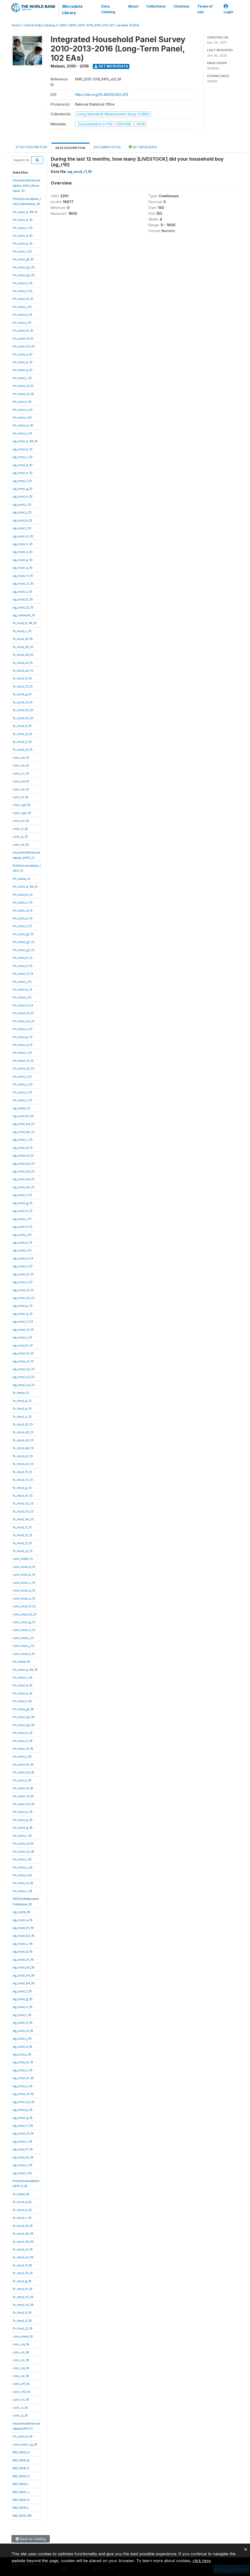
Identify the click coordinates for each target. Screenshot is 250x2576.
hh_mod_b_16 (22, 2436)
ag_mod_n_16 (22, 2070)
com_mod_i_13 (23, 1638)
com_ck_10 (21, 844)
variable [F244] (127, 25)
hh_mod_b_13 (22, 894)
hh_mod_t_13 (22, 1076)
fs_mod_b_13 (22, 1408)
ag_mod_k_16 (22, 2046)
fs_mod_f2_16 (23, 2273)
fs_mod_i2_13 (22, 1535)
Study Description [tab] (31, 147)
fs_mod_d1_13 (23, 1424)
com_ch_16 (21, 2399)
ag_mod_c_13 (22, 1139)
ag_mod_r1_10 (23, 576)
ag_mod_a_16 (22, 1920)
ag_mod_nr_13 (23, 1274)
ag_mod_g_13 (22, 1203)
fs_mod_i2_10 (22, 734)
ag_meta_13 (21, 1108)
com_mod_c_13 (24, 1582)
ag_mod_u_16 (22, 2165)
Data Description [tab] (70, 148)
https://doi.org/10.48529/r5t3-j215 (101, 94)
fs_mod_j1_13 (22, 1543)
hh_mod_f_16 (22, 1701)
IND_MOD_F (21, 2468)
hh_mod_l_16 (22, 1780)
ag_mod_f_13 (22, 1195)
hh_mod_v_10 (22, 417)
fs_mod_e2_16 (23, 2257)
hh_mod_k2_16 (23, 1772)
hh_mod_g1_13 (23, 934)
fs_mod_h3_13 (23, 1511)
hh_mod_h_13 (22, 958)
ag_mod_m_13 (23, 1258)
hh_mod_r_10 (22, 378)
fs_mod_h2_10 (23, 710)
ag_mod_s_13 (22, 1337)
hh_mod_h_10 (22, 283)
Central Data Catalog (39, 25)
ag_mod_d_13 (22, 1148)
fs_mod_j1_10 (22, 742)
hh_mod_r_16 (22, 1836)
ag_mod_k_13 (22, 1242)
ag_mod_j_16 (22, 2038)
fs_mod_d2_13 (23, 1432)
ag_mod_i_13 (22, 1219)
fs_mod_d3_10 (23, 655)
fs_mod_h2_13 (23, 1503)
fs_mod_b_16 (22, 2210)
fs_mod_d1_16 (23, 2226)
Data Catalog (108, 9)
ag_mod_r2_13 (23, 1329)
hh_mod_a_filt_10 (25, 212)
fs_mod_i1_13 (22, 1527)
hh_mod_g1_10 (23, 259)
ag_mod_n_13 (22, 1266)
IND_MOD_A (21, 2452)
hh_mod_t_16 (22, 1859)
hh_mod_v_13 (22, 1092)
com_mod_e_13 (24, 1598)
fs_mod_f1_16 (22, 2265)
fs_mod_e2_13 (23, 1464)
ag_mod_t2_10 (23, 607)
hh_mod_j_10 (22, 307)
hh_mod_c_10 (22, 228)
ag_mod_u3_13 (23, 1377)
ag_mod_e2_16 (23, 1967)
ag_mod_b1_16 (23, 1928)
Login (228, 9)
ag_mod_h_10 (22, 496)
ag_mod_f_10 (22, 481)
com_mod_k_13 (24, 1654)
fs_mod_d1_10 (23, 639)
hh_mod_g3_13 (23, 950)
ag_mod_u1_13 (23, 1361)
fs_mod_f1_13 (22, 1472)
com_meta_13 (23, 1559)
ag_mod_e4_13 (23, 1179)
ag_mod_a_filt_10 (25, 441)
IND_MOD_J (21, 2492)
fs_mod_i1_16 (22, 2312)
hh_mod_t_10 (22, 401)
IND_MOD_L (21, 2507)
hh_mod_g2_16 (23, 1717)
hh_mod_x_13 (22, 1100)
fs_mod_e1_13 (23, 1456)
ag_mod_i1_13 (22, 1227)
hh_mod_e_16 (22, 1693)
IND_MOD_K (21, 2500)
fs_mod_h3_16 (23, 2305)
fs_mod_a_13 (22, 1401)
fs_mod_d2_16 (23, 2233)
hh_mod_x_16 (22, 1891)
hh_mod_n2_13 (23, 1021)
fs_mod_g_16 (22, 2281)
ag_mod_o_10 (22, 552)
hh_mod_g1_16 (23, 1709)
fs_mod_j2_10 (22, 749)
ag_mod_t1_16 (23, 2149)
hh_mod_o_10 (22, 354)
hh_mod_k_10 (22, 314)
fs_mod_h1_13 (22, 1495)
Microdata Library (72, 9)
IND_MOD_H (21, 2476)
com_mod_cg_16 (25, 2444)
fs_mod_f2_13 (23, 1480)
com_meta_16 (23, 2336)
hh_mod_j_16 (22, 1756)
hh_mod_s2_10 (23, 394)
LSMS (62, 25)
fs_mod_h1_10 (22, 702)
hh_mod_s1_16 (23, 1843)
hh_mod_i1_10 (22, 291)
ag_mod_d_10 (22, 465)
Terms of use (204, 9)
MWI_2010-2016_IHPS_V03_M (91, 25)
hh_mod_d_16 (22, 1685)
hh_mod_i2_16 (23, 1748)
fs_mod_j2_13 (22, 1551)
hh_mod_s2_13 (23, 1068)
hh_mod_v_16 (22, 1875)
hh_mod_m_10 (23, 330)
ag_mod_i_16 (22, 2015)
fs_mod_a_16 (22, 2202)
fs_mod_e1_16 (23, 2249)
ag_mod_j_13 (22, 1235)
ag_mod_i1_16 (22, 2023)
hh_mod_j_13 (22, 981)
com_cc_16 (21, 2360)
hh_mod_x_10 (22, 433)
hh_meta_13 (21, 879)
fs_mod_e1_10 (23, 663)
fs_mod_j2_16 (22, 2328)
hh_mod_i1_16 (22, 1741)
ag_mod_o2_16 (23, 2102)
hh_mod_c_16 (22, 1677)
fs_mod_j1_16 (22, 2320)
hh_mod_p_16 (22, 1820)
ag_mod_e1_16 (23, 1959)
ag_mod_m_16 (23, 2062)
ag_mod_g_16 (22, 1999)
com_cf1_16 (21, 2384)
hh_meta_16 (21, 1661)
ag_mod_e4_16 (23, 1983)
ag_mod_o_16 (22, 2086)
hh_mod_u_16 (22, 1867)
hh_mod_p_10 (22, 362)
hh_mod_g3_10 (23, 275)
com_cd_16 (21, 2368)
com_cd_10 (21, 781)
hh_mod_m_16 (23, 1788)
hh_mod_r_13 (22, 1052)
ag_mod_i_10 (22, 504)
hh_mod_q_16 (22, 1827)
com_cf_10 (20, 797)
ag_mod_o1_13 (23, 1290)
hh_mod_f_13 (22, 926)
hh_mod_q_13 (22, 1045)
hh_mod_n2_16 (23, 1804)
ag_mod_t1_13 (23, 1345)
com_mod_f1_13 (24, 1606)
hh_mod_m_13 (23, 1005)
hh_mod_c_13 (22, 902)
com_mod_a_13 (24, 1567)
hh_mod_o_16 (22, 1812)
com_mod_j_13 (23, 1646)
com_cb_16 (21, 2352)
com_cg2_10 (22, 813)
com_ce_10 (21, 789)
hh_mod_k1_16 (23, 1764)
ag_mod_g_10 (22, 489)
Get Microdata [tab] (143, 147)
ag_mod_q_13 (22, 1314)
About (133, 6)
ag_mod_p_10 (22, 560)
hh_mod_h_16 (22, 1733)
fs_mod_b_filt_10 (25, 623)
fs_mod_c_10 (22, 631)
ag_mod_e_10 (22, 473)
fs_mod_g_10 (22, 694)
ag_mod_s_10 (22, 591)
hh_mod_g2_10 (23, 267)
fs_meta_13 (21, 1393)
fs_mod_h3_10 (23, 718)
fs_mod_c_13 (22, 1416)
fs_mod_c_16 (22, 2218)
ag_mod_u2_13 (23, 1369)
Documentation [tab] (107, 147)
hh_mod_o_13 (22, 1029)
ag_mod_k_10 (22, 520)
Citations (181, 6)
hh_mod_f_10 (22, 251)
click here (202, 2560)
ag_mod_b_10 (22, 449)
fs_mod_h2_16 (23, 2297)
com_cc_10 (21, 773)
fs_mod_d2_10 (23, 647)
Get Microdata (111, 66)
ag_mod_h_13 (22, 1211)
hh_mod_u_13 (22, 1084)
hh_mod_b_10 (22, 220)
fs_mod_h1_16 (22, 2289)
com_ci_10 (20, 829)
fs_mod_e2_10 (23, 670)
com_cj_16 (20, 2415)
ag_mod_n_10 (22, 544)
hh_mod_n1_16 (23, 1796)
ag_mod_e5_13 (23, 1187)
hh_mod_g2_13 (23, 942)
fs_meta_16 (21, 2194)
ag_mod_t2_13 (23, 1353)
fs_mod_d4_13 (23, 1448)
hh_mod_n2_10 (23, 346)
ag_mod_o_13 (22, 1282)
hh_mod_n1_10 (23, 338)
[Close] (246, 2549)
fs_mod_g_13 (22, 1488)
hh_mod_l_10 (22, 322)
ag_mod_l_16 (22, 2054)
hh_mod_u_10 (22, 410)
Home (15, 25)
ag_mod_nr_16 (23, 2078)
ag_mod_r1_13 (23, 1321)
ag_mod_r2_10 (23, 583)
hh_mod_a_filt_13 (25, 886)
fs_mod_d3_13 (23, 1440)
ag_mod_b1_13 (23, 1116)
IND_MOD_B (21, 2460)
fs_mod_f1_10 (22, 678)
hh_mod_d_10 (22, 235)
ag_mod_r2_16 (23, 2133)
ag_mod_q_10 (22, 568)
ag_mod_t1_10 (23, 599)
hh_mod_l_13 (22, 997)
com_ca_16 (21, 2344)
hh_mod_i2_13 (23, 973)
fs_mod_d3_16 (23, 2241)
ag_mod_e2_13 (23, 1163)
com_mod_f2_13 (24, 1614)
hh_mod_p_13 (22, 1037)
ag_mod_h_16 (22, 2007)
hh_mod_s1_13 (23, 1060)
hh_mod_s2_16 (23, 1851)
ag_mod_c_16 (22, 1944)
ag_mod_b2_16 (23, 1935)
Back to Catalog (31, 2539)
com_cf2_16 (21, 2392)
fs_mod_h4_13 (23, 1519)
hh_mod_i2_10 (23, 299)
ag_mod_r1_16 (23, 2125)
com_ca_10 (21, 757)
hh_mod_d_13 (22, 910)
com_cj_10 (20, 836)
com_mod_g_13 (24, 1622)
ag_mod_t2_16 (23, 2157)
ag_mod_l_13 (22, 1250)
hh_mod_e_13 (22, 918)
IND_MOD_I (20, 2484)
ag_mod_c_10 (22, 457)
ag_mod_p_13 (22, 1306)
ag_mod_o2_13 (23, 1298)
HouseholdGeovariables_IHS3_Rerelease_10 (26, 185)
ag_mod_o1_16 (23, 2094)
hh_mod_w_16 (23, 1883)
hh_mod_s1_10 (23, 386)
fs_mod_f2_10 (23, 686)
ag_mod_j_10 (22, 512)
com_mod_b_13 (24, 1574)
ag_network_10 (24, 615)
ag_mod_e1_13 (23, 1155)
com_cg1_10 (21, 805)
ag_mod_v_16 (22, 2173)
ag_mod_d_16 (22, 1951)
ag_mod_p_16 (22, 2110)
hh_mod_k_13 (22, 989)
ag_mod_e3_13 (23, 1171)
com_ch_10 (21, 821)
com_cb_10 (21, 765)
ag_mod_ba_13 (23, 1124)
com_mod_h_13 (24, 1630)
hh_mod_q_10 (22, 370)
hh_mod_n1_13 (23, 1013)
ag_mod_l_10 (22, 528)
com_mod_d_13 (24, 1590)
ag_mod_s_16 (22, 2141)
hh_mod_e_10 (22, 243)
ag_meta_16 (21, 1912)
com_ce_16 (21, 2376)
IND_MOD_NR (22, 2515)
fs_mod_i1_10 (22, 726)
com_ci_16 (20, 2407)
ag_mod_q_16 (22, 2118)
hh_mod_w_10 (23, 425)
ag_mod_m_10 (23, 536)
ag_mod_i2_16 (23, 2031)
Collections (156, 6)
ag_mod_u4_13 (23, 1385)
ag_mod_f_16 (22, 1991)
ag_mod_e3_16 (23, 1975)
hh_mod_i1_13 (22, 966)
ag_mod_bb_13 (23, 1132)
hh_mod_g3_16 (23, 1725)
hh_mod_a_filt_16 (25, 1669)
